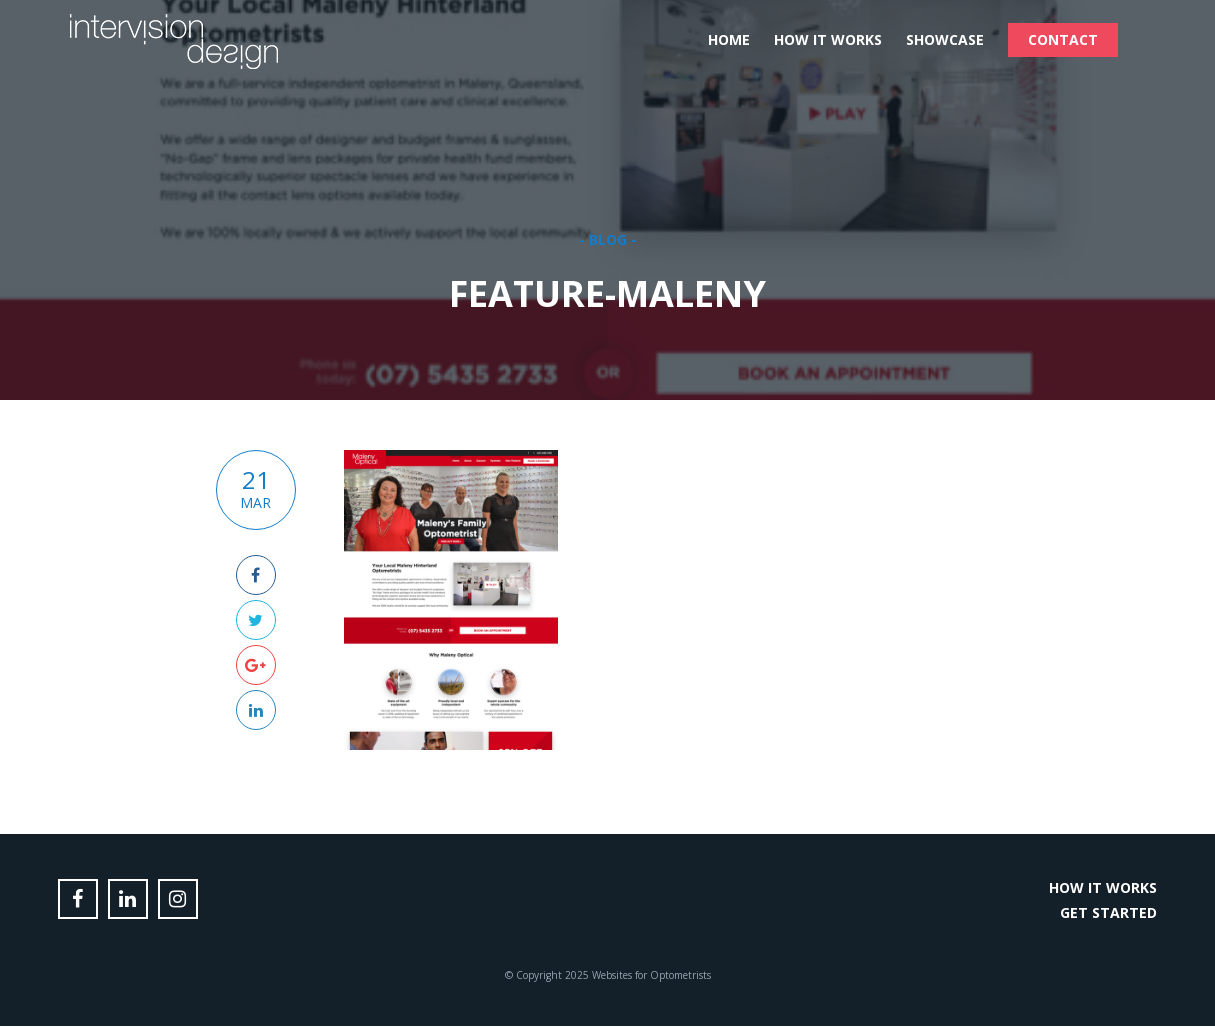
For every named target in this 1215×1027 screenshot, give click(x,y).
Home (729, 39)
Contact (1063, 39)
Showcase (945, 39)
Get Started (1108, 912)
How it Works (828, 39)
